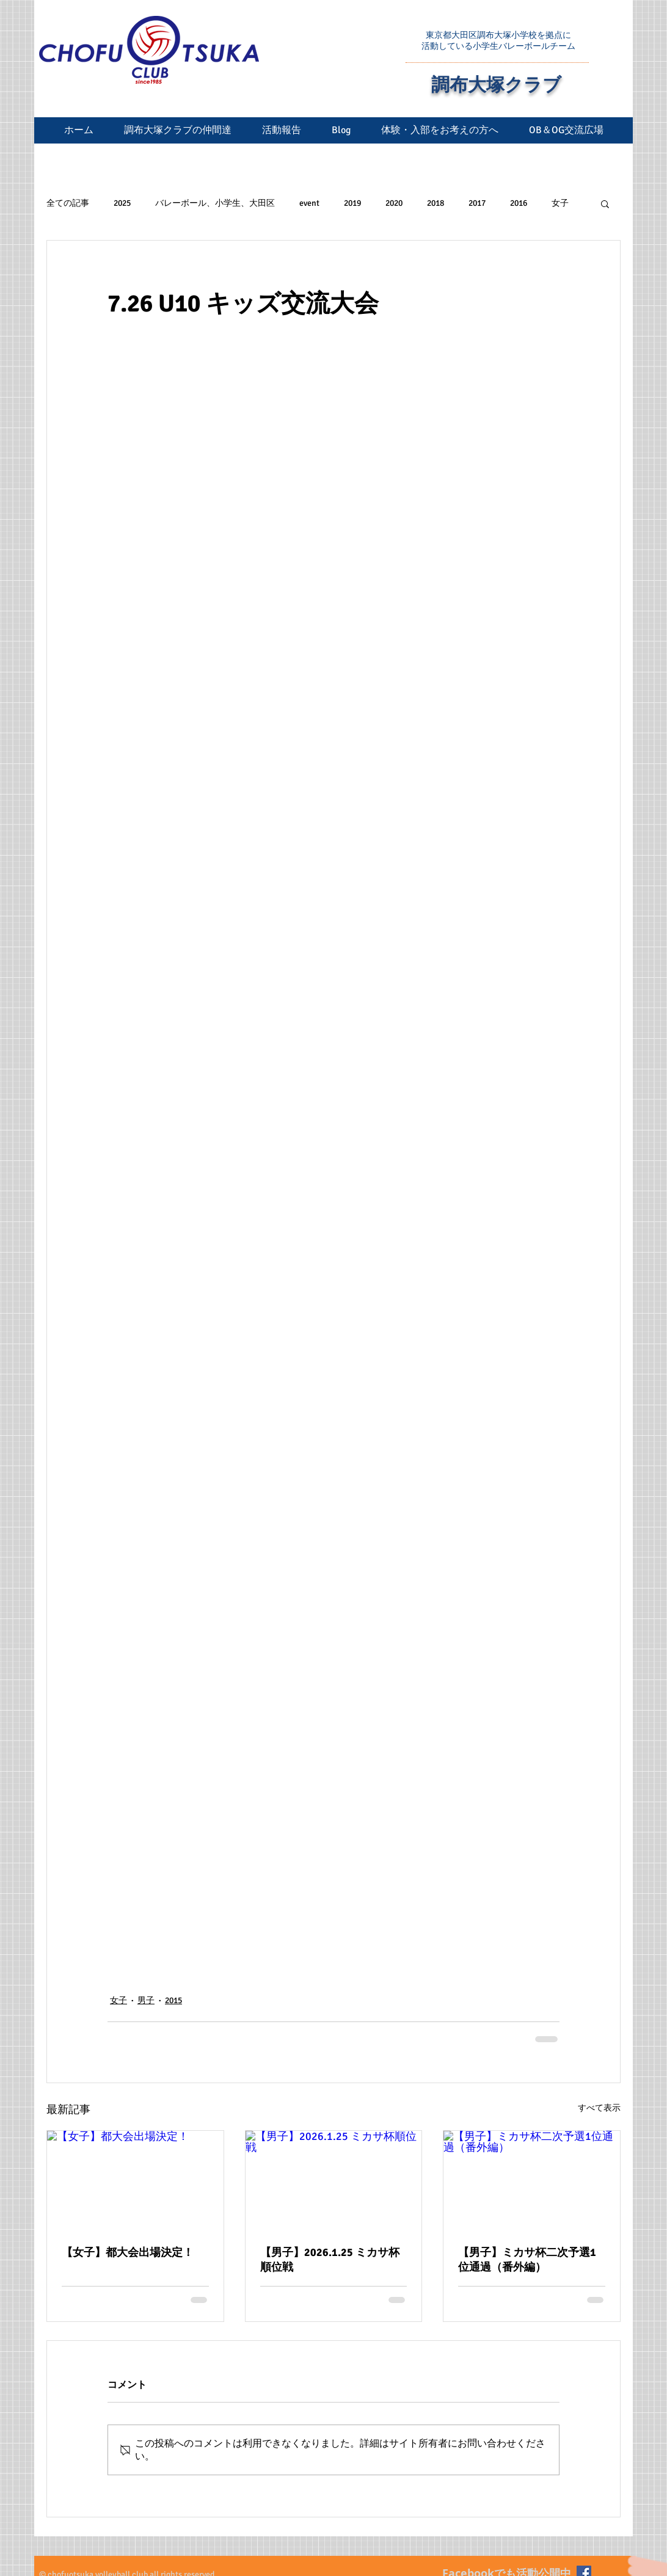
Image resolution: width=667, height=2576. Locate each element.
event (309, 203)
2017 (477, 203)
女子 (560, 203)
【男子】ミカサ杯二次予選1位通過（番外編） (527, 2260)
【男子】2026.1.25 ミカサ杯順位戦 (329, 2260)
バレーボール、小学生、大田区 (215, 203)
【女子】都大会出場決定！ (128, 2252)
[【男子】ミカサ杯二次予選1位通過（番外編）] (531, 2180)
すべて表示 (599, 2108)
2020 (394, 203)
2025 (122, 203)
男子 (146, 2000)
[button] (605, 203)
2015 (173, 2000)
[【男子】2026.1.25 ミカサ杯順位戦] (334, 2180)
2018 (435, 203)
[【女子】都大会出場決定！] (135, 2180)
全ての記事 (67, 203)
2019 (352, 203)
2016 (518, 203)
